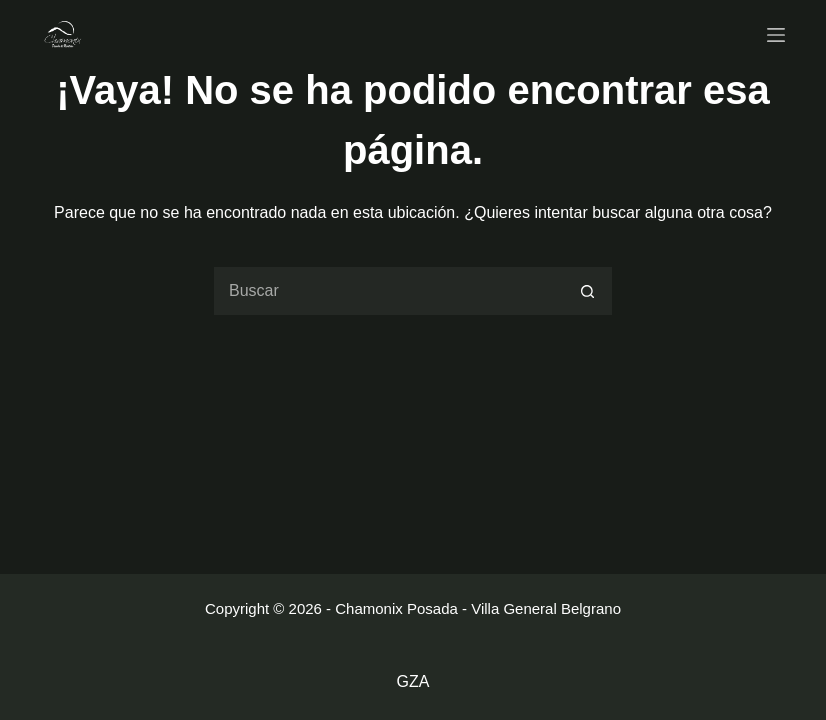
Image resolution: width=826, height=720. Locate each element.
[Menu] (776, 35)
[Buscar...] (388, 291)
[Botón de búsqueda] (588, 291)
